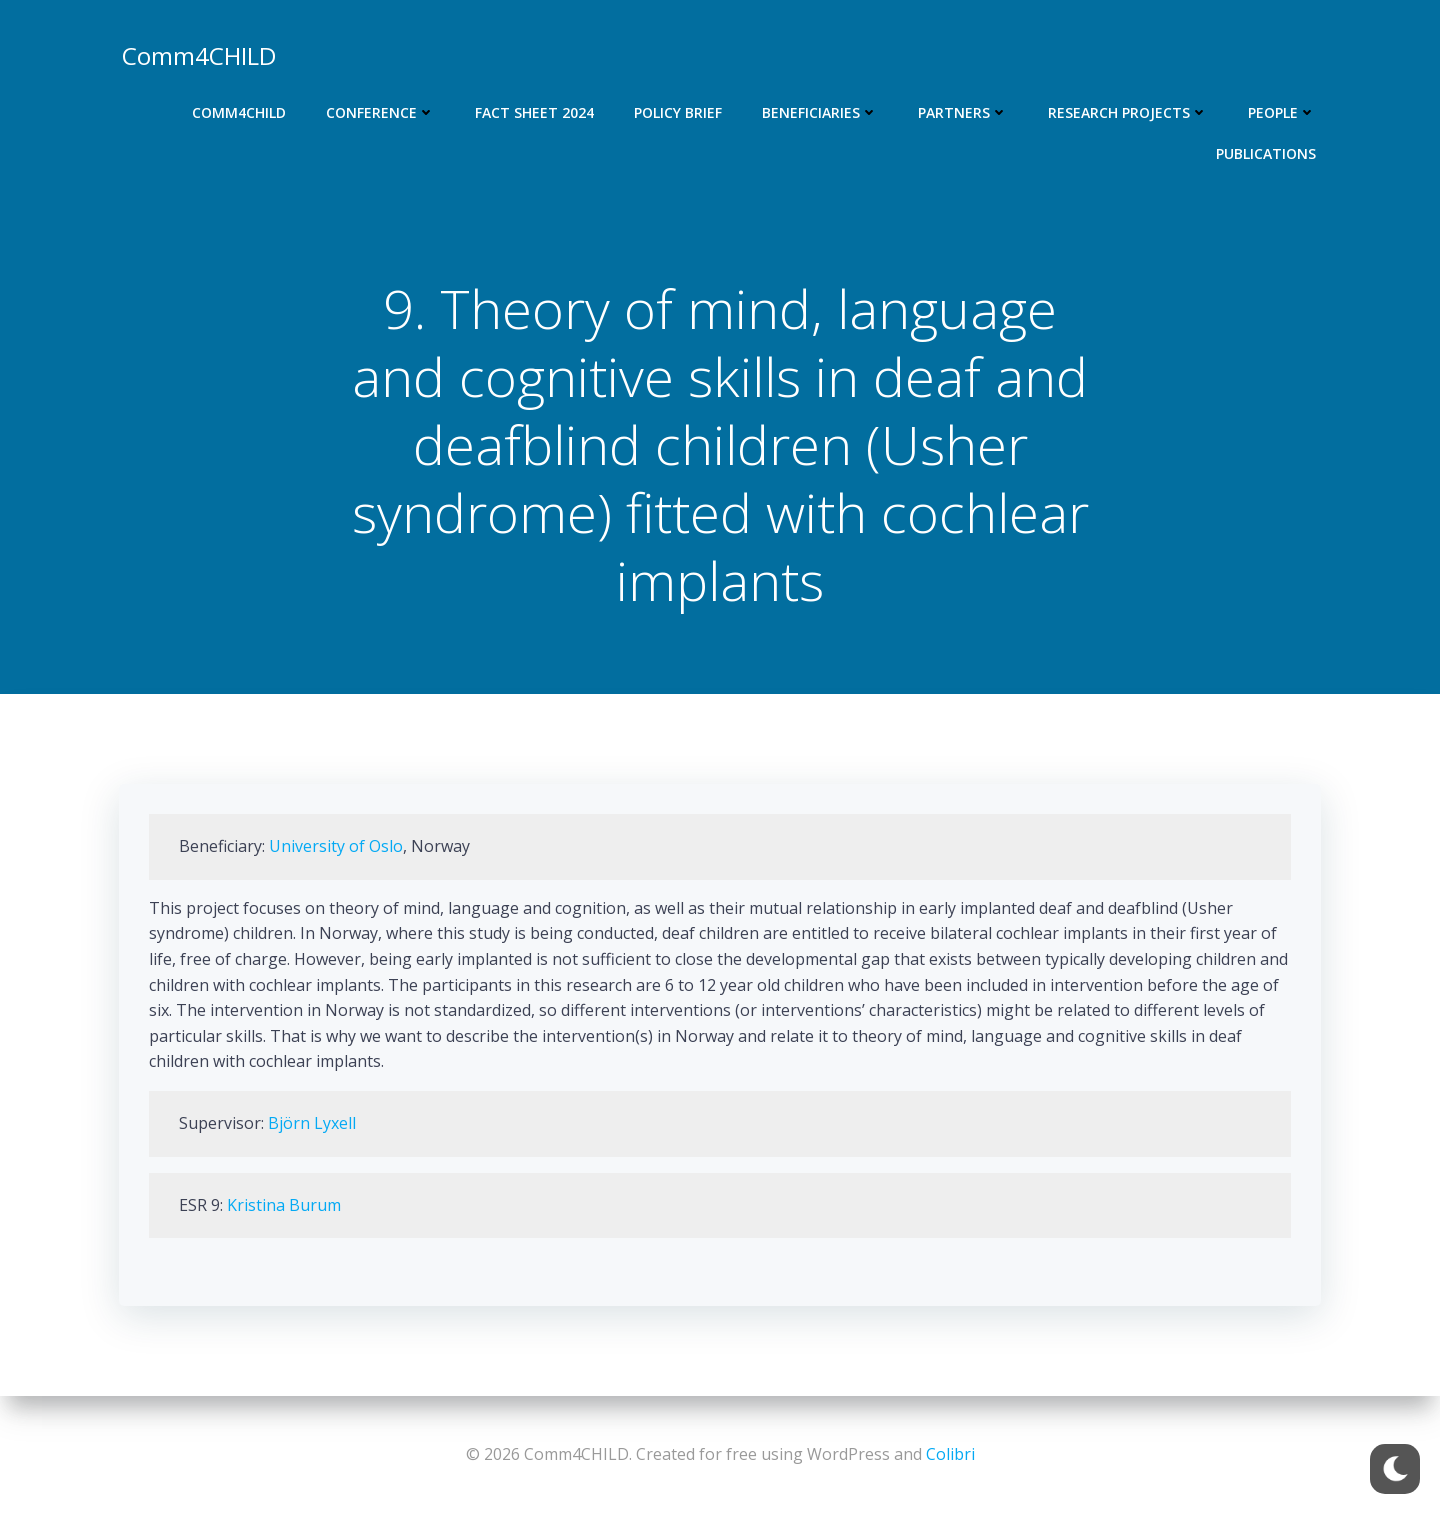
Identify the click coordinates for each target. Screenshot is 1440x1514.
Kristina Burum (284, 1205)
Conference (380, 112)
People (1282, 112)
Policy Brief (678, 112)
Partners (963, 112)
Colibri (950, 1454)
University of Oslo (336, 846)
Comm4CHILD (239, 112)
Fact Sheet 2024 (534, 112)
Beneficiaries (820, 112)
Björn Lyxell (312, 1123)
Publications (1266, 153)
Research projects (1128, 112)
